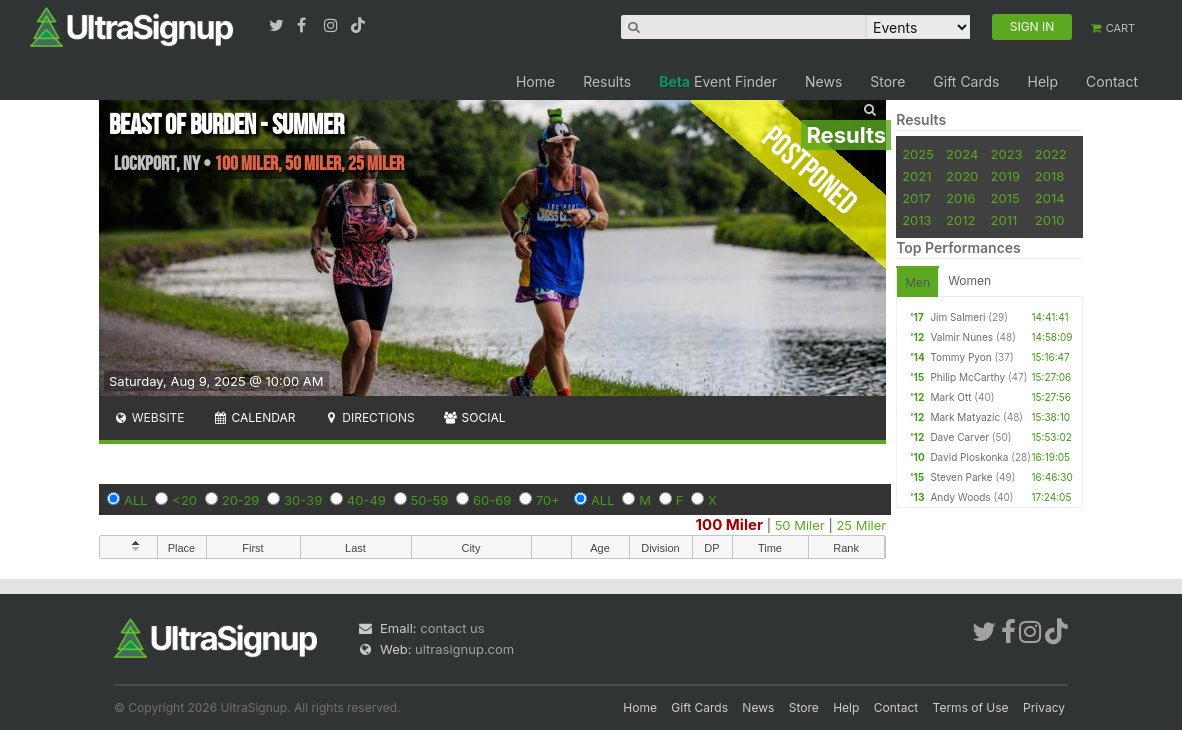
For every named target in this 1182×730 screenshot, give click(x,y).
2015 (1005, 198)
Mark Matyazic (965, 417)
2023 (1007, 154)
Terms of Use (971, 707)
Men (917, 282)
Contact (1112, 81)
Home (535, 81)
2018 (1049, 176)
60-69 (492, 500)
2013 (916, 220)
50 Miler (800, 525)
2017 (916, 198)
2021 (916, 176)
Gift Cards (966, 81)
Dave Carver (959, 437)
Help (1042, 81)
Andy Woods (960, 497)
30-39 (303, 500)
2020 (962, 176)
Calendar (254, 417)
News (823, 81)
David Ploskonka (969, 457)
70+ (548, 500)
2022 (1051, 154)
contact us (452, 628)
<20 (184, 500)
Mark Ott (950, 397)
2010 (1050, 220)
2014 (1050, 198)
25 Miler (861, 525)
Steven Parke (961, 477)
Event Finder (718, 81)
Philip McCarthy (967, 377)
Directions (368, 417)
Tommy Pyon (960, 357)
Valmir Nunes (961, 337)
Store (887, 81)
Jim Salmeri (957, 317)
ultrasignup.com (464, 649)
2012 (960, 220)
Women (969, 280)
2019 (1005, 176)
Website (149, 417)
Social (474, 417)
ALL (136, 500)
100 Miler (729, 524)
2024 (962, 154)
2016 (960, 198)
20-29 (241, 500)
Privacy (1044, 707)
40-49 (366, 500)
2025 (918, 154)
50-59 (430, 500)
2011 (1004, 220)
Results (607, 81)
